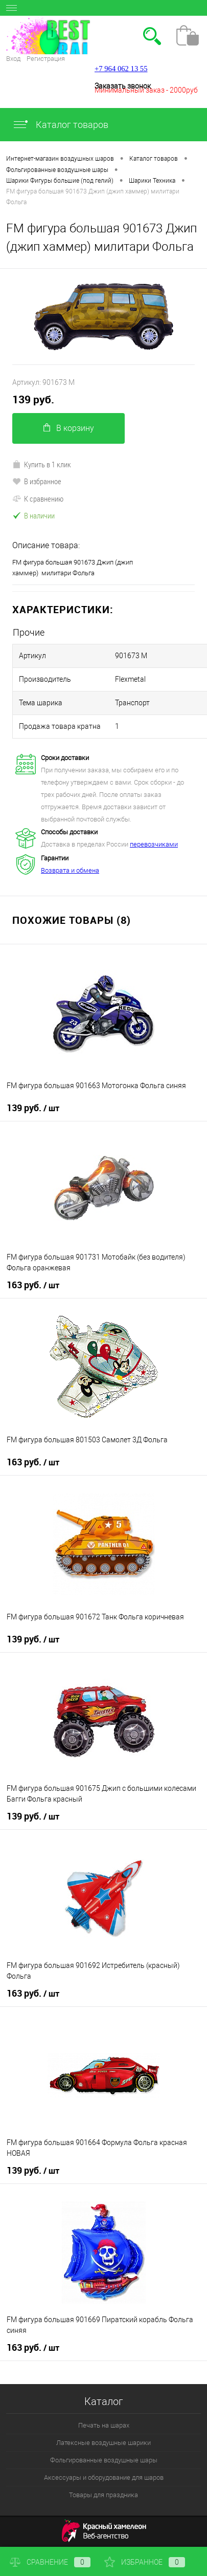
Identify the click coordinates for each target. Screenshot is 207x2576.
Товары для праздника (103, 2495)
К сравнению (37, 498)
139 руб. (33, 399)
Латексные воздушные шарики (103, 2443)
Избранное (144, 2562)
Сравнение (50, 2562)
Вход (13, 58)
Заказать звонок (123, 86)
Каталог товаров (60, 124)
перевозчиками (154, 844)
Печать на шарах (103, 2425)
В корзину (68, 428)
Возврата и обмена (70, 870)
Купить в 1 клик (41, 464)
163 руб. (33, 1285)
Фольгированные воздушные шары (103, 2460)
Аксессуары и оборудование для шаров (104, 2477)
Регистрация (46, 58)
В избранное (36, 481)
